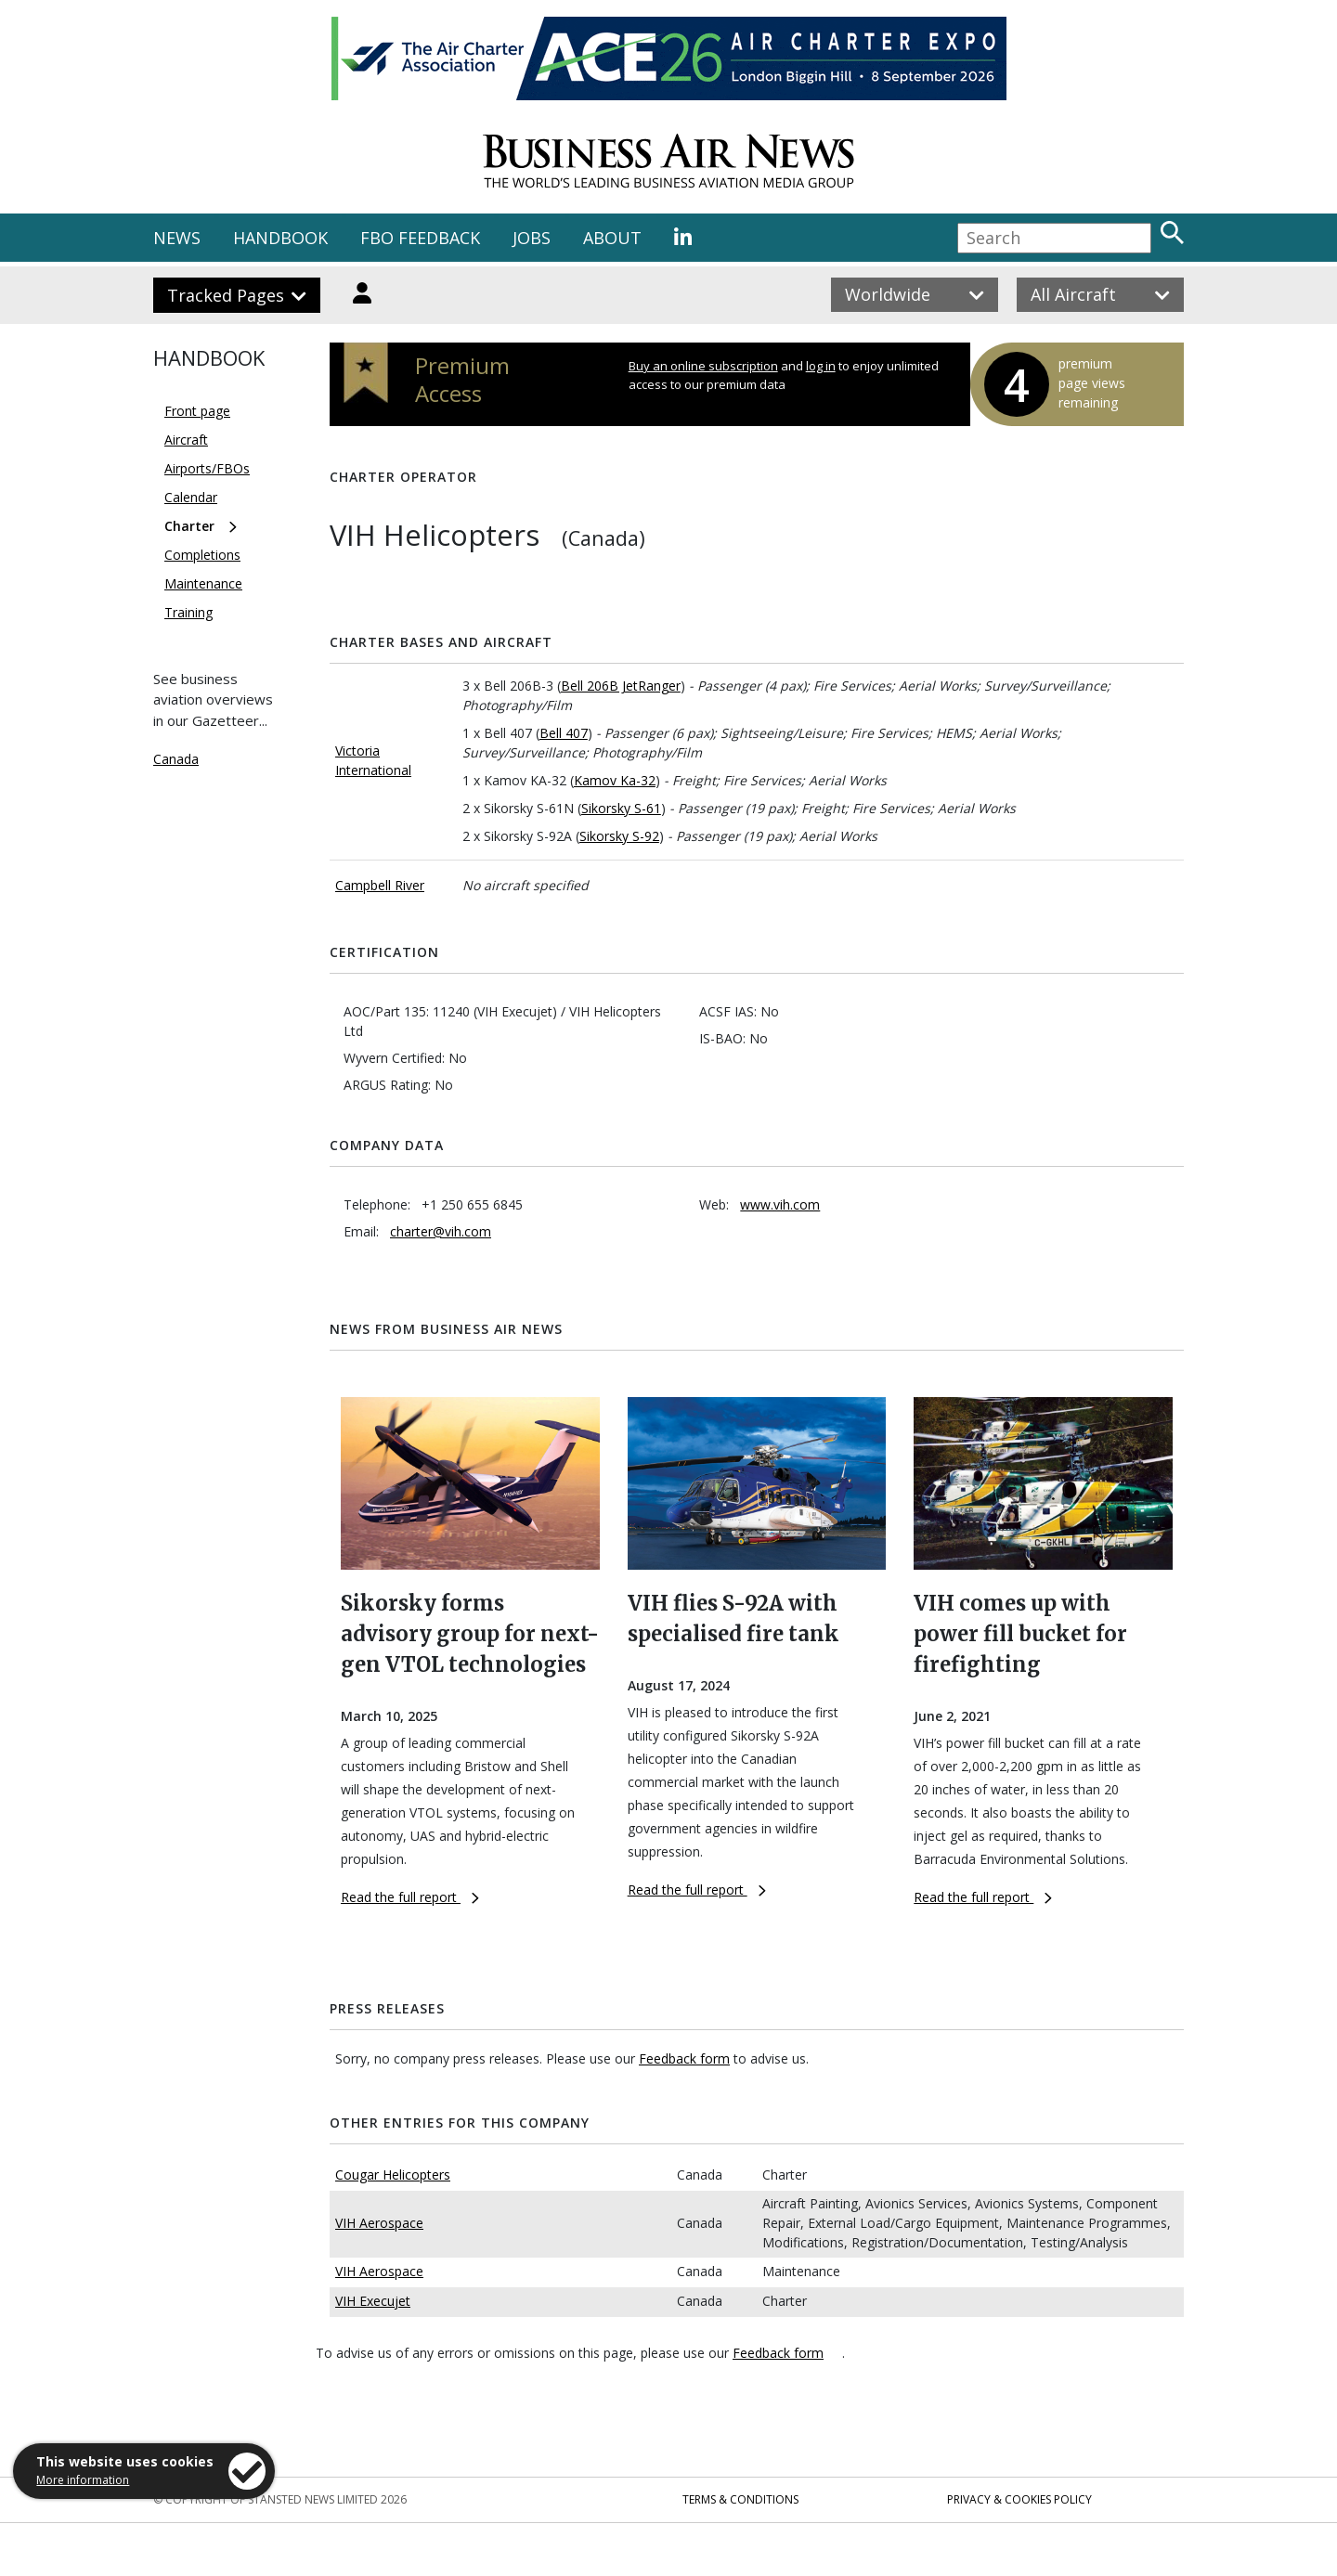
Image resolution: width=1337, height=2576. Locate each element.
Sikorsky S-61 (621, 808)
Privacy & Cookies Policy (1019, 2499)
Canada (176, 759)
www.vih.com (780, 1204)
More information (82, 2480)
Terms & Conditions (740, 2499)
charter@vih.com (440, 1231)
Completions (202, 554)
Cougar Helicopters (392, 2174)
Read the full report (410, 1897)
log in (821, 365)
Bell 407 (563, 733)
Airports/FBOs (207, 468)
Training (188, 612)
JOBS (532, 238)
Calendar (190, 497)
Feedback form (684, 2058)
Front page (197, 411)
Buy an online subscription (703, 365)
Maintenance (203, 583)
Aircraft (186, 439)
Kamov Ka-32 (615, 780)
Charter (189, 526)
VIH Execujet (372, 2301)
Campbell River (379, 885)
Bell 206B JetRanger (621, 685)
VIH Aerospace (379, 2223)
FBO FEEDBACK (420, 238)
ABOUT (612, 238)
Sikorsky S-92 (619, 836)
